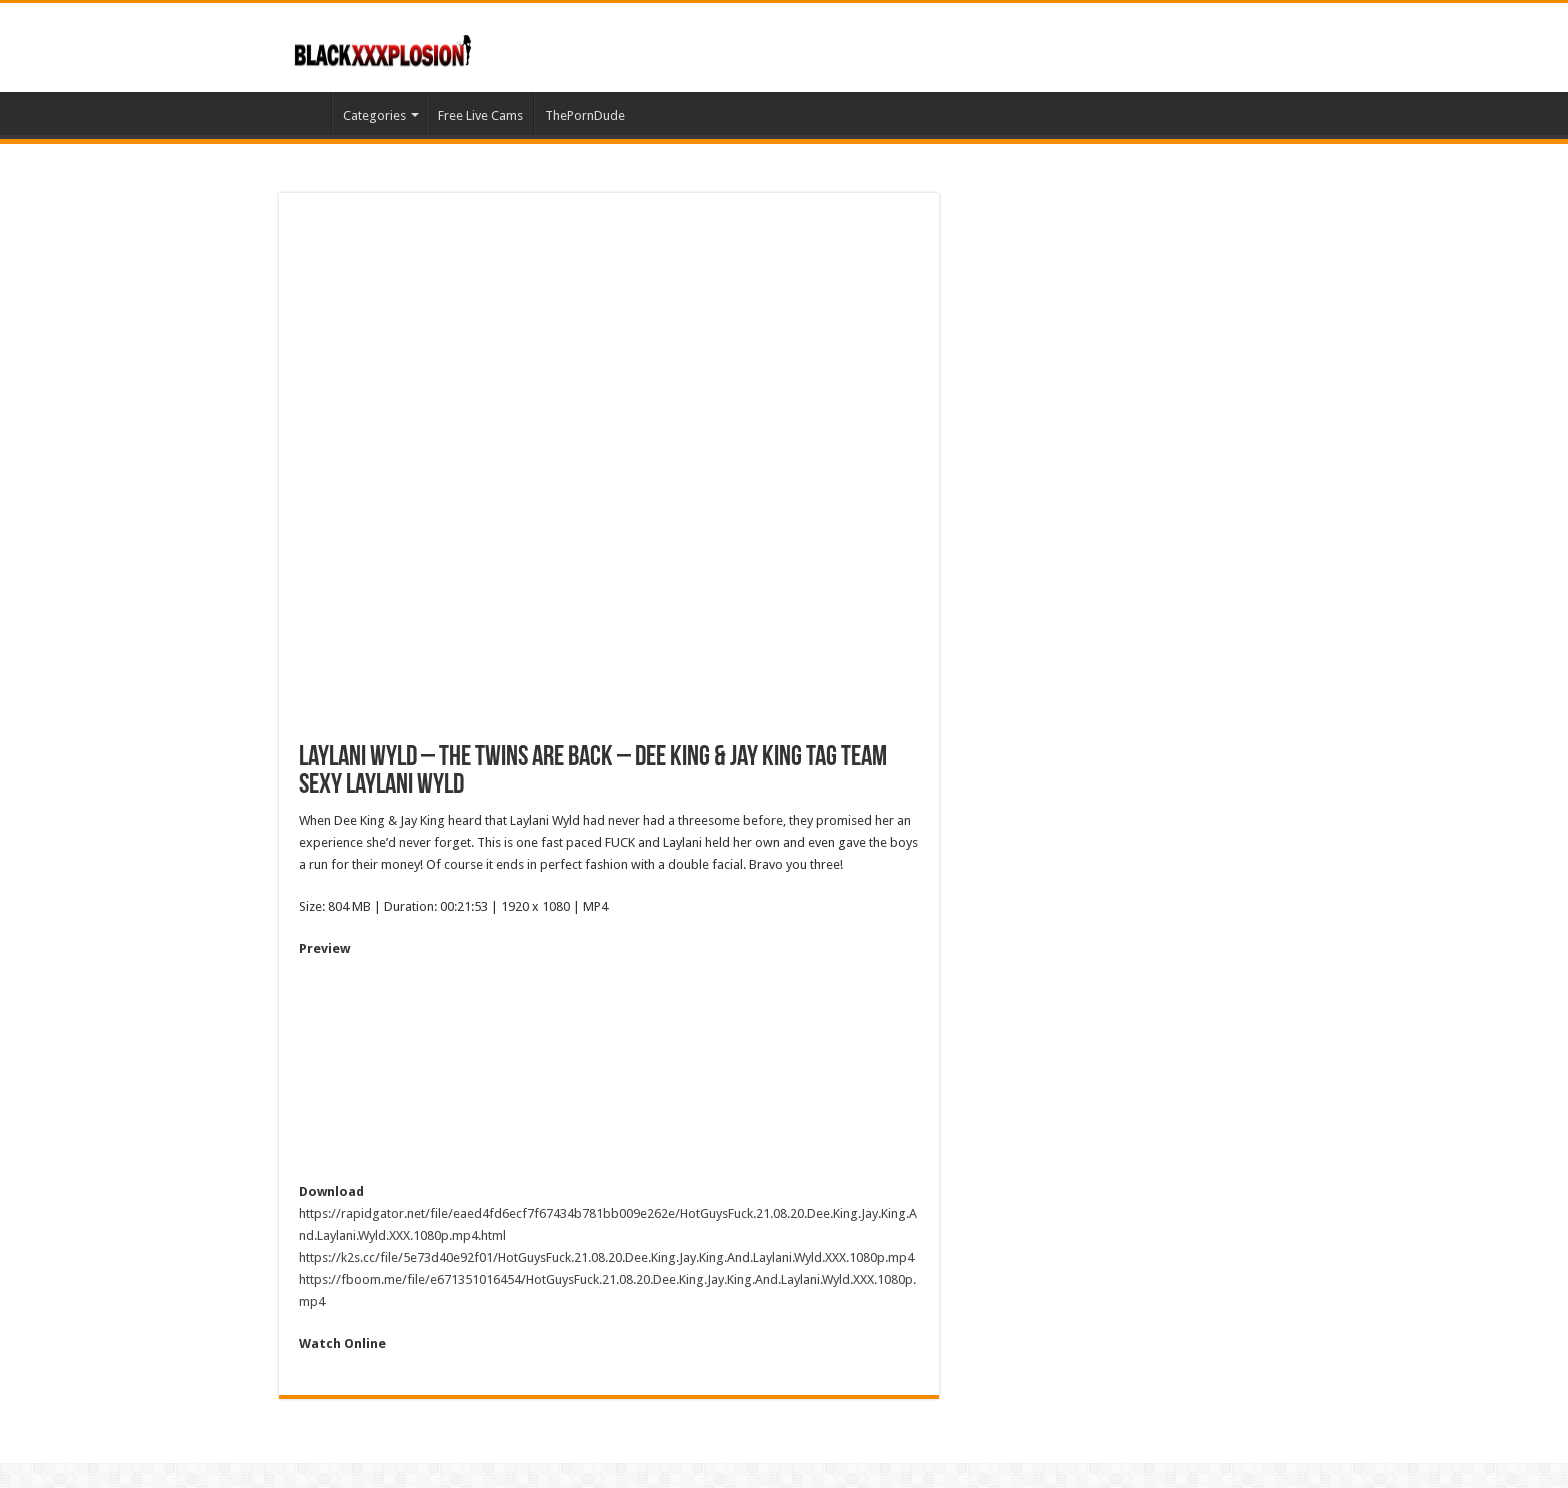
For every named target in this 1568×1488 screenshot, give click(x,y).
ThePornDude (585, 115)
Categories (374, 115)
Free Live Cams (480, 115)
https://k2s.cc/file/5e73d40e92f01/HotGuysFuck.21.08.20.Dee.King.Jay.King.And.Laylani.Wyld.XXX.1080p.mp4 (606, 1257)
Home (305, 113)
